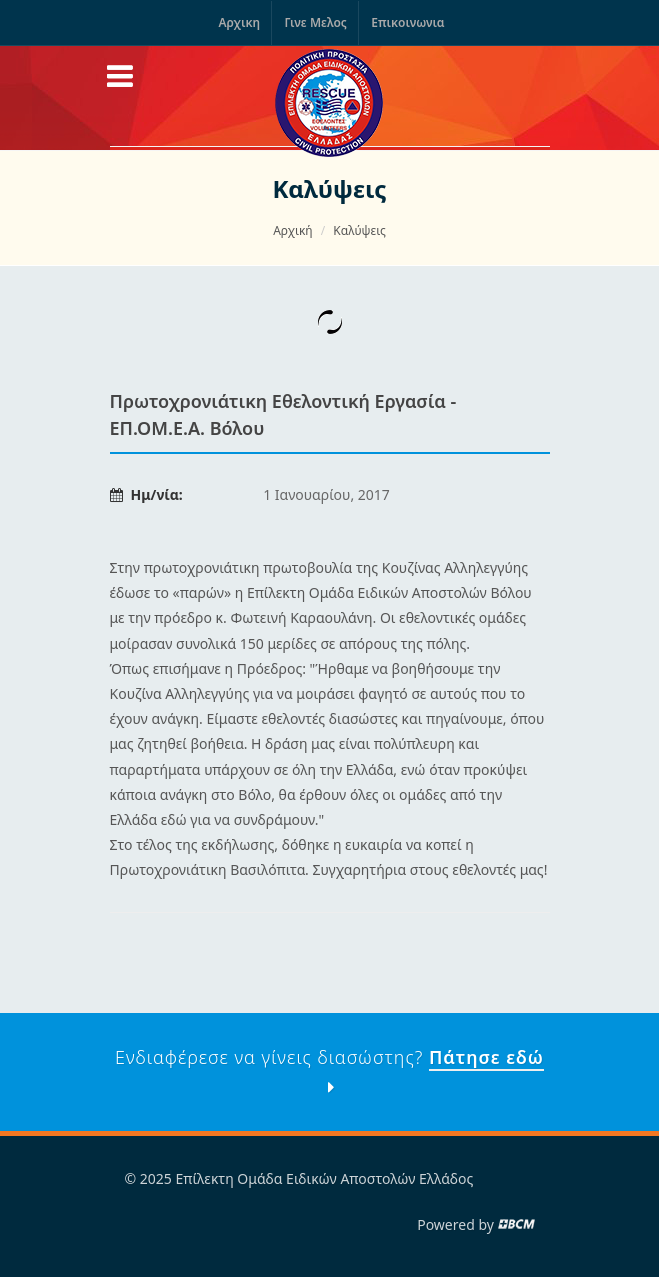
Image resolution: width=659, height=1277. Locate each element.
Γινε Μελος (315, 22)
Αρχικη (239, 22)
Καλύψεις (359, 230)
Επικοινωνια (407, 22)
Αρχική (292, 230)
